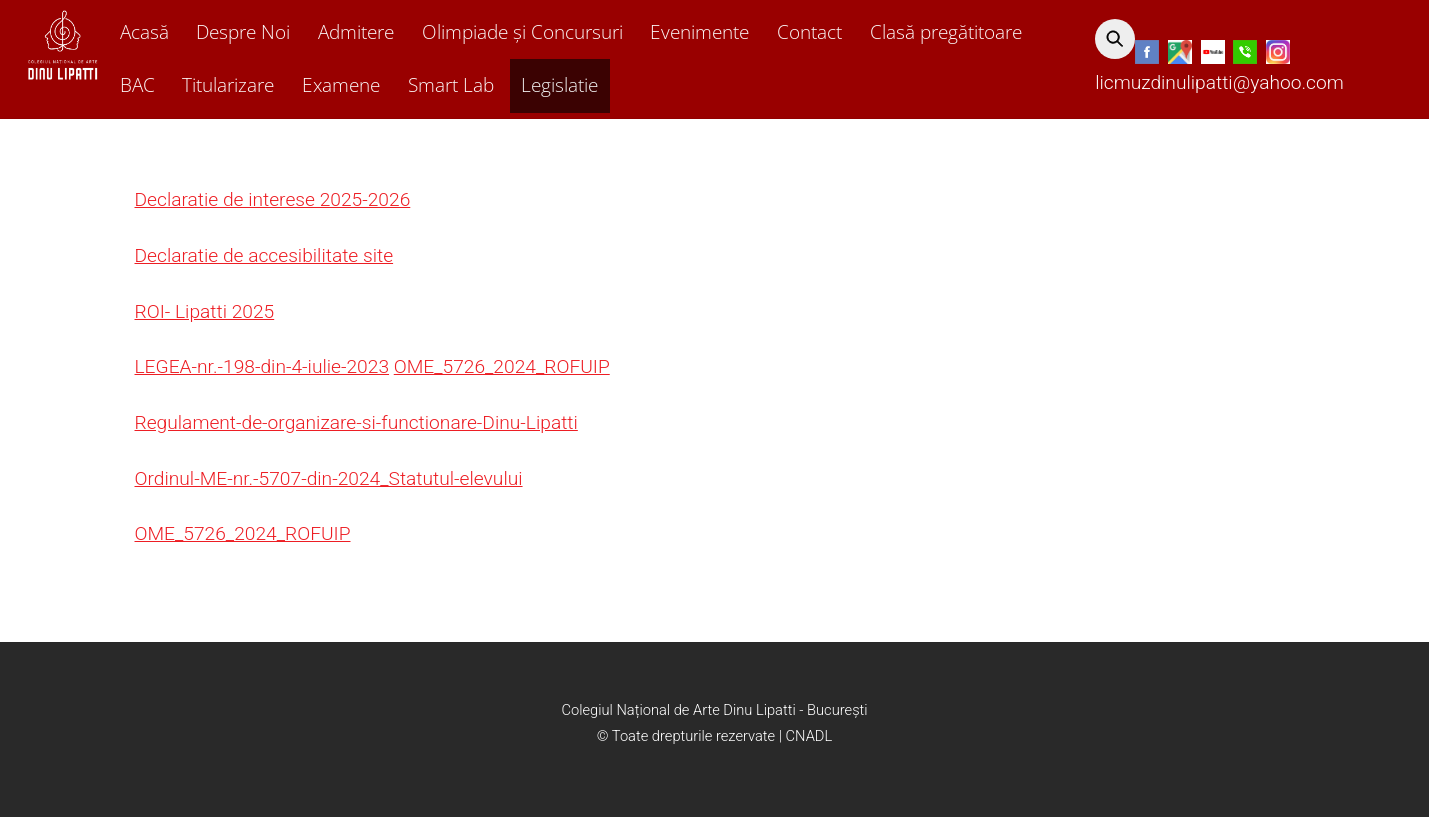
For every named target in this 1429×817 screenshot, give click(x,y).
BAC (137, 84)
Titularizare (228, 84)
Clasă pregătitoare (946, 31)
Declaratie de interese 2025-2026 (273, 199)
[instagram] (1278, 52)
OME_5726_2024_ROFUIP (502, 366)
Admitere (356, 31)
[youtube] (1213, 52)
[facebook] (1147, 52)
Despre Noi (243, 31)
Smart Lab (451, 84)
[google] (1180, 52)
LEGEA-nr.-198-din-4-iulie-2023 (262, 366)
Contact (809, 31)
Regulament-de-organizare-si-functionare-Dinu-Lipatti (356, 422)
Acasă (144, 31)
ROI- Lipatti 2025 (205, 311)
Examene (341, 84)
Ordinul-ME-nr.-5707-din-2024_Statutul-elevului (329, 478)
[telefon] (1245, 52)
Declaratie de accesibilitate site (264, 255)
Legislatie (559, 84)
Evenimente (699, 31)
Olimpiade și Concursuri (522, 31)
